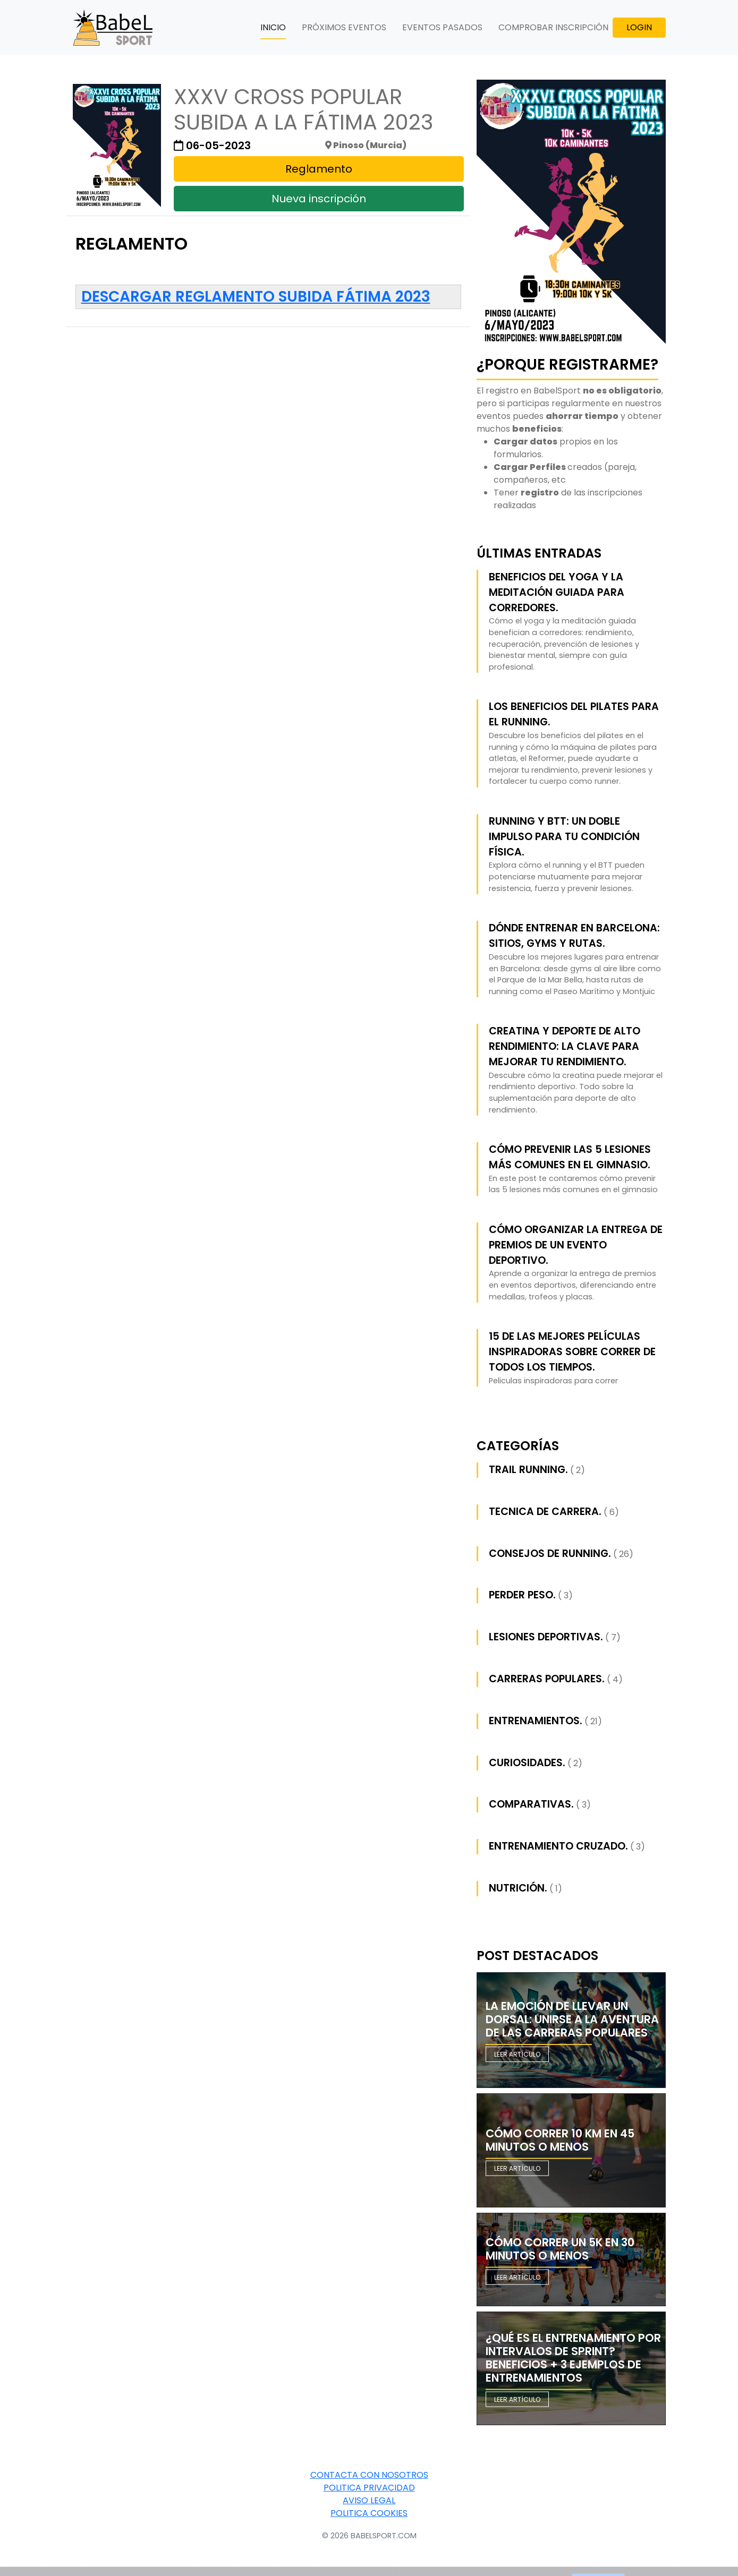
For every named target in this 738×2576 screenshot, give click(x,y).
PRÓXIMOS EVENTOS (344, 27)
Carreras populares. (547, 1679)
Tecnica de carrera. (545, 1511)
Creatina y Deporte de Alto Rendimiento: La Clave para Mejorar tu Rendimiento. (564, 1046)
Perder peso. (522, 1595)
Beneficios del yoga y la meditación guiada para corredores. (556, 592)
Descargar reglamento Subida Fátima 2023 (255, 296)
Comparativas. (531, 1804)
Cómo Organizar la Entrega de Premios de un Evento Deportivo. (576, 1245)
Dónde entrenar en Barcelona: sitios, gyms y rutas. (574, 936)
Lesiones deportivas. (546, 1637)
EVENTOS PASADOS (442, 27)
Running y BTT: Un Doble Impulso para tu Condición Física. (564, 836)
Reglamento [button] (318, 168)
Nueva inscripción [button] (319, 198)
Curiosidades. (527, 1763)
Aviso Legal (369, 2500)
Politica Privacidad (369, 2487)
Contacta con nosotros (369, 2475)
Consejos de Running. (550, 1553)
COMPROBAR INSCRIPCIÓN (553, 27)
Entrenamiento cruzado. (558, 1846)
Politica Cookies (369, 2513)
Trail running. (528, 1469)
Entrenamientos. (535, 1721)
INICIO (273, 27)
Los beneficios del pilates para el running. (574, 714)
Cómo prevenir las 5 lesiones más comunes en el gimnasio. (570, 1157)
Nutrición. (518, 1888)
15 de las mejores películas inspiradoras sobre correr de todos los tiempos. (572, 1351)
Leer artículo (517, 2054)
